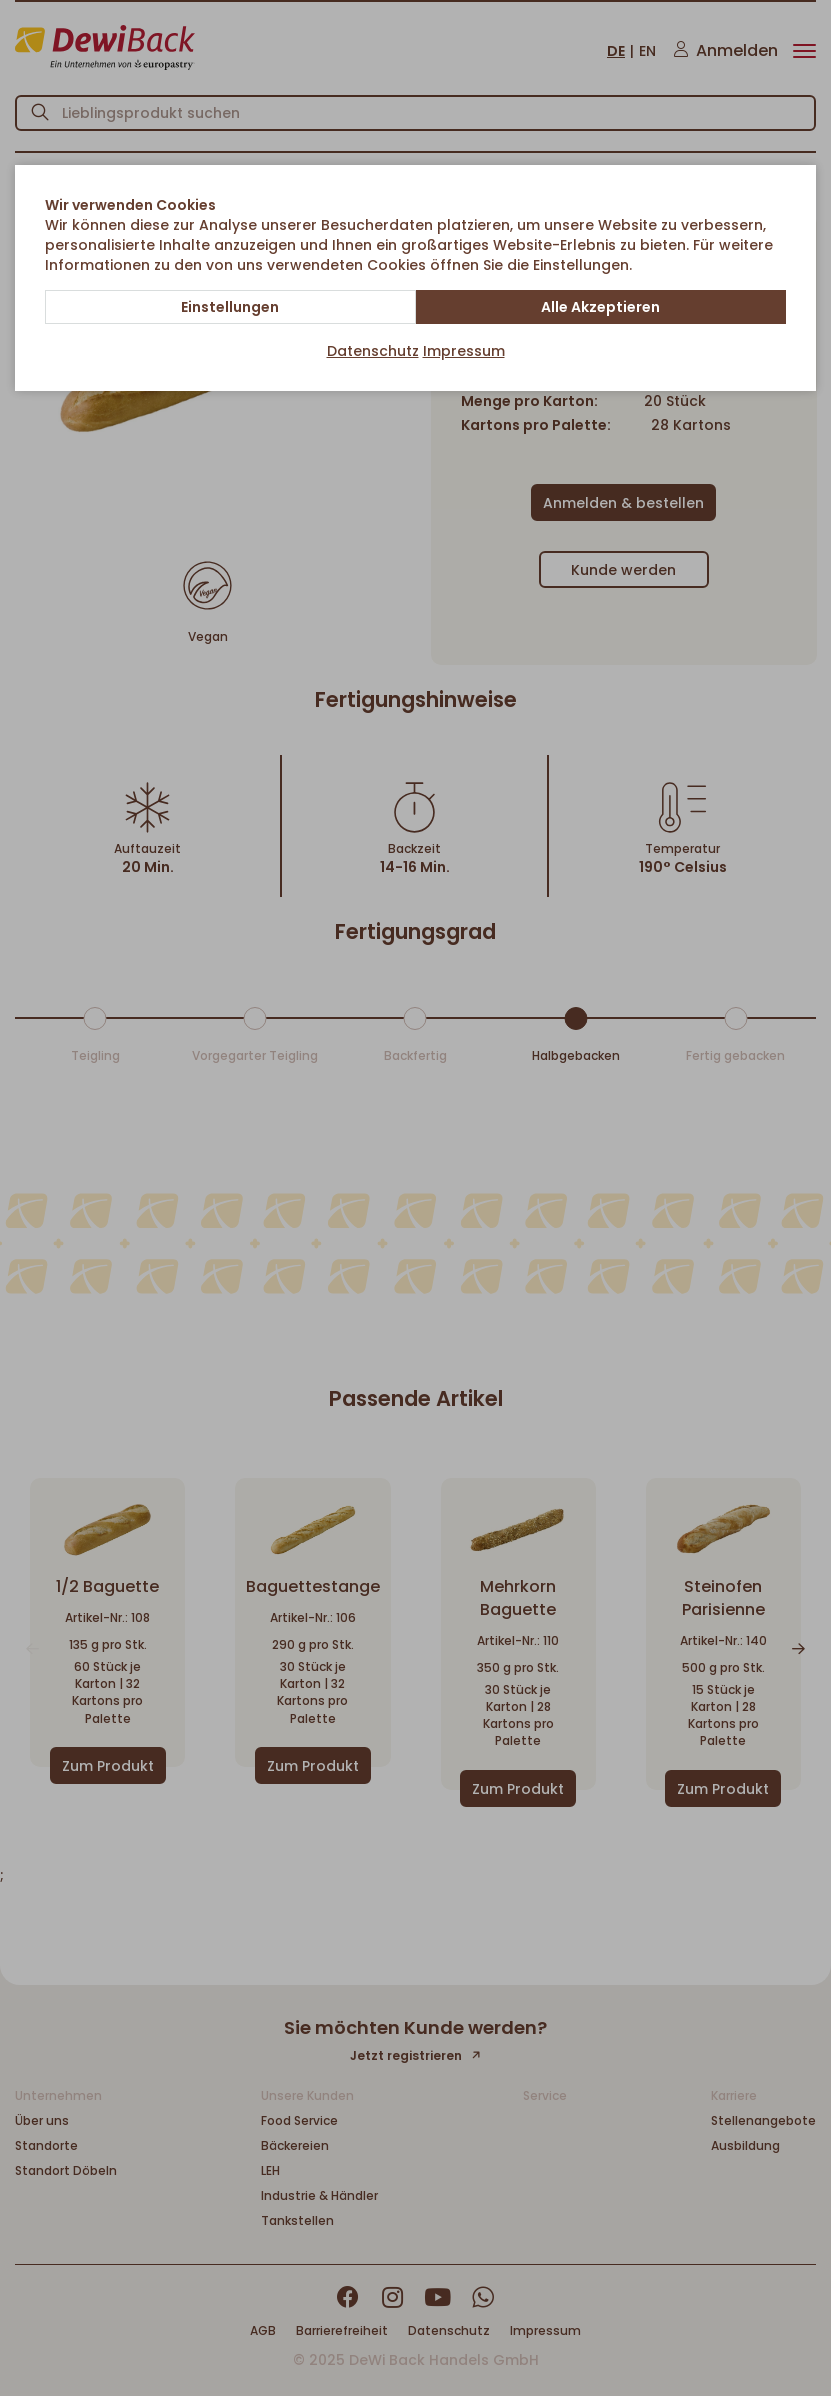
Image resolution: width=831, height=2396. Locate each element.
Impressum (464, 351)
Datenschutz (373, 351)
